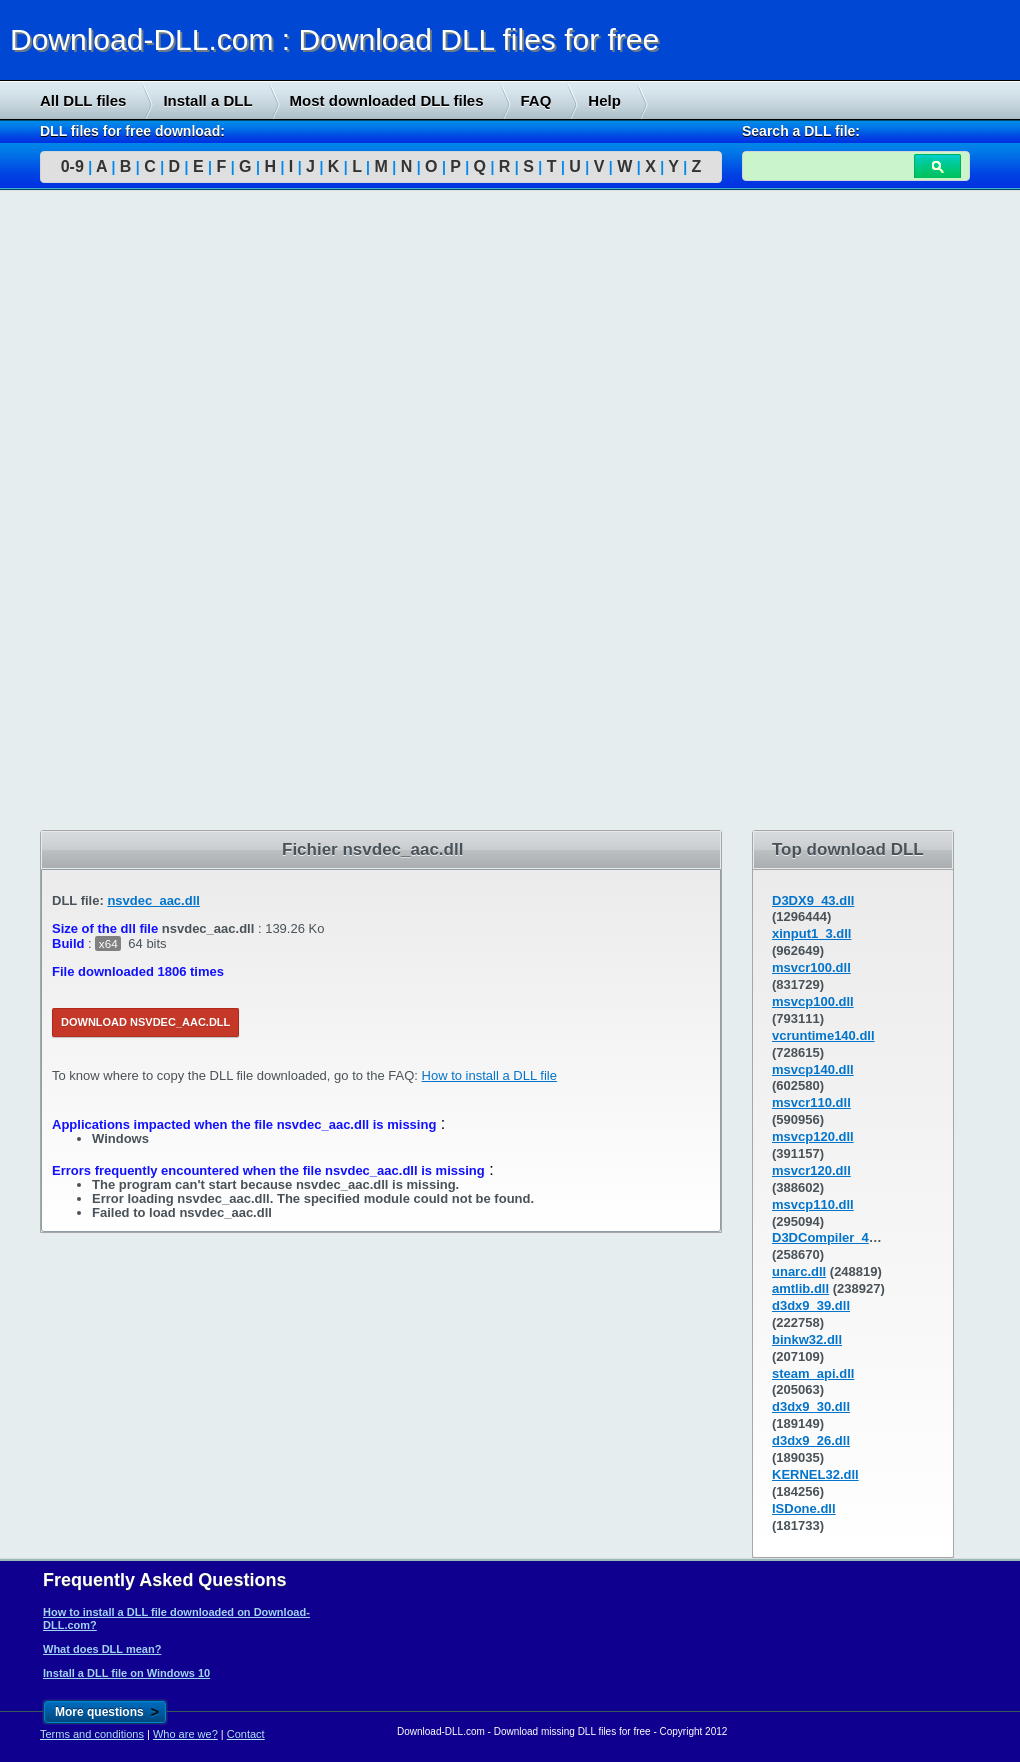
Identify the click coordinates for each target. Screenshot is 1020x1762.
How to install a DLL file (489, 1075)
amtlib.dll (800, 1288)
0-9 (72, 166)
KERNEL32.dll (815, 1474)
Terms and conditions (92, 1734)
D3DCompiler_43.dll (833, 1237)
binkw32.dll (807, 1339)
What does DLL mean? (102, 1649)
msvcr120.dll (811, 1170)
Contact (246, 1734)
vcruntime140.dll (823, 1035)
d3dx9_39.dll (811, 1305)
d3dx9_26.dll (811, 1440)
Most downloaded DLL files (387, 100)
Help (604, 100)
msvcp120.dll (813, 1136)
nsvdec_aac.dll (153, 900)
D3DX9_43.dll (813, 900)
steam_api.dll (813, 1373)
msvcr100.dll (811, 967)
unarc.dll (799, 1271)
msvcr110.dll (811, 1102)
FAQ (536, 100)
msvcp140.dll (813, 1069)
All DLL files (83, 100)
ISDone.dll (804, 1508)
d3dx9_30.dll (811, 1406)
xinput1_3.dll (811, 933)
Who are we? (185, 1734)
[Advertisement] (150, 511)
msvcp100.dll (813, 1001)
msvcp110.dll (813, 1204)
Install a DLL (207, 100)
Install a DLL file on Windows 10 (126, 1673)
